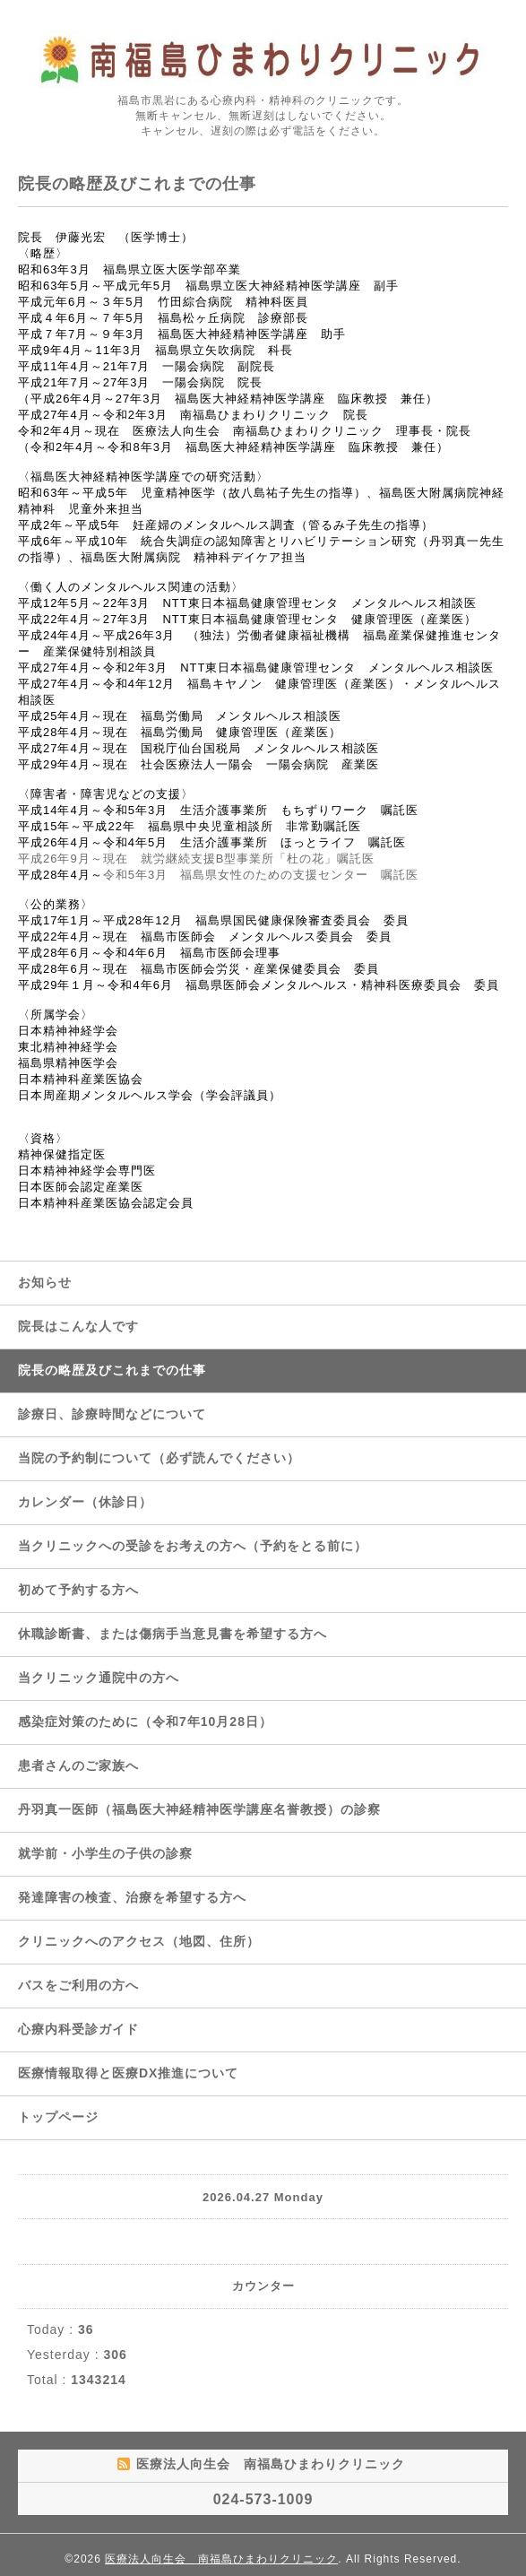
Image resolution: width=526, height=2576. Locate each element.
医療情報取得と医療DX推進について (128, 2073)
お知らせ (45, 1282)
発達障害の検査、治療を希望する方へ (132, 1897)
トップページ (58, 2117)
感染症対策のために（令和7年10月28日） (145, 1721)
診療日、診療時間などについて (112, 1414)
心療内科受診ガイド (78, 2029)
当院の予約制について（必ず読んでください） (159, 1458)
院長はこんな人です (78, 1326)
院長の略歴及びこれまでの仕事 (112, 1370)
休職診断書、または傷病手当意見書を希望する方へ (172, 1633)
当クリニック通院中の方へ (98, 1677)
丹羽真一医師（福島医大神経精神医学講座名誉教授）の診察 (199, 1809)
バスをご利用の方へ (78, 1985)
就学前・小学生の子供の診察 (105, 1853)
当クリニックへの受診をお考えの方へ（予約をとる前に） (192, 1546)
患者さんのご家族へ (78, 1765)
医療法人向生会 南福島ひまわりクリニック (221, 2559)
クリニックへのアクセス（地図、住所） (139, 1941)
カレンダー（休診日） (85, 1502)
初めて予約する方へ (78, 1590)
